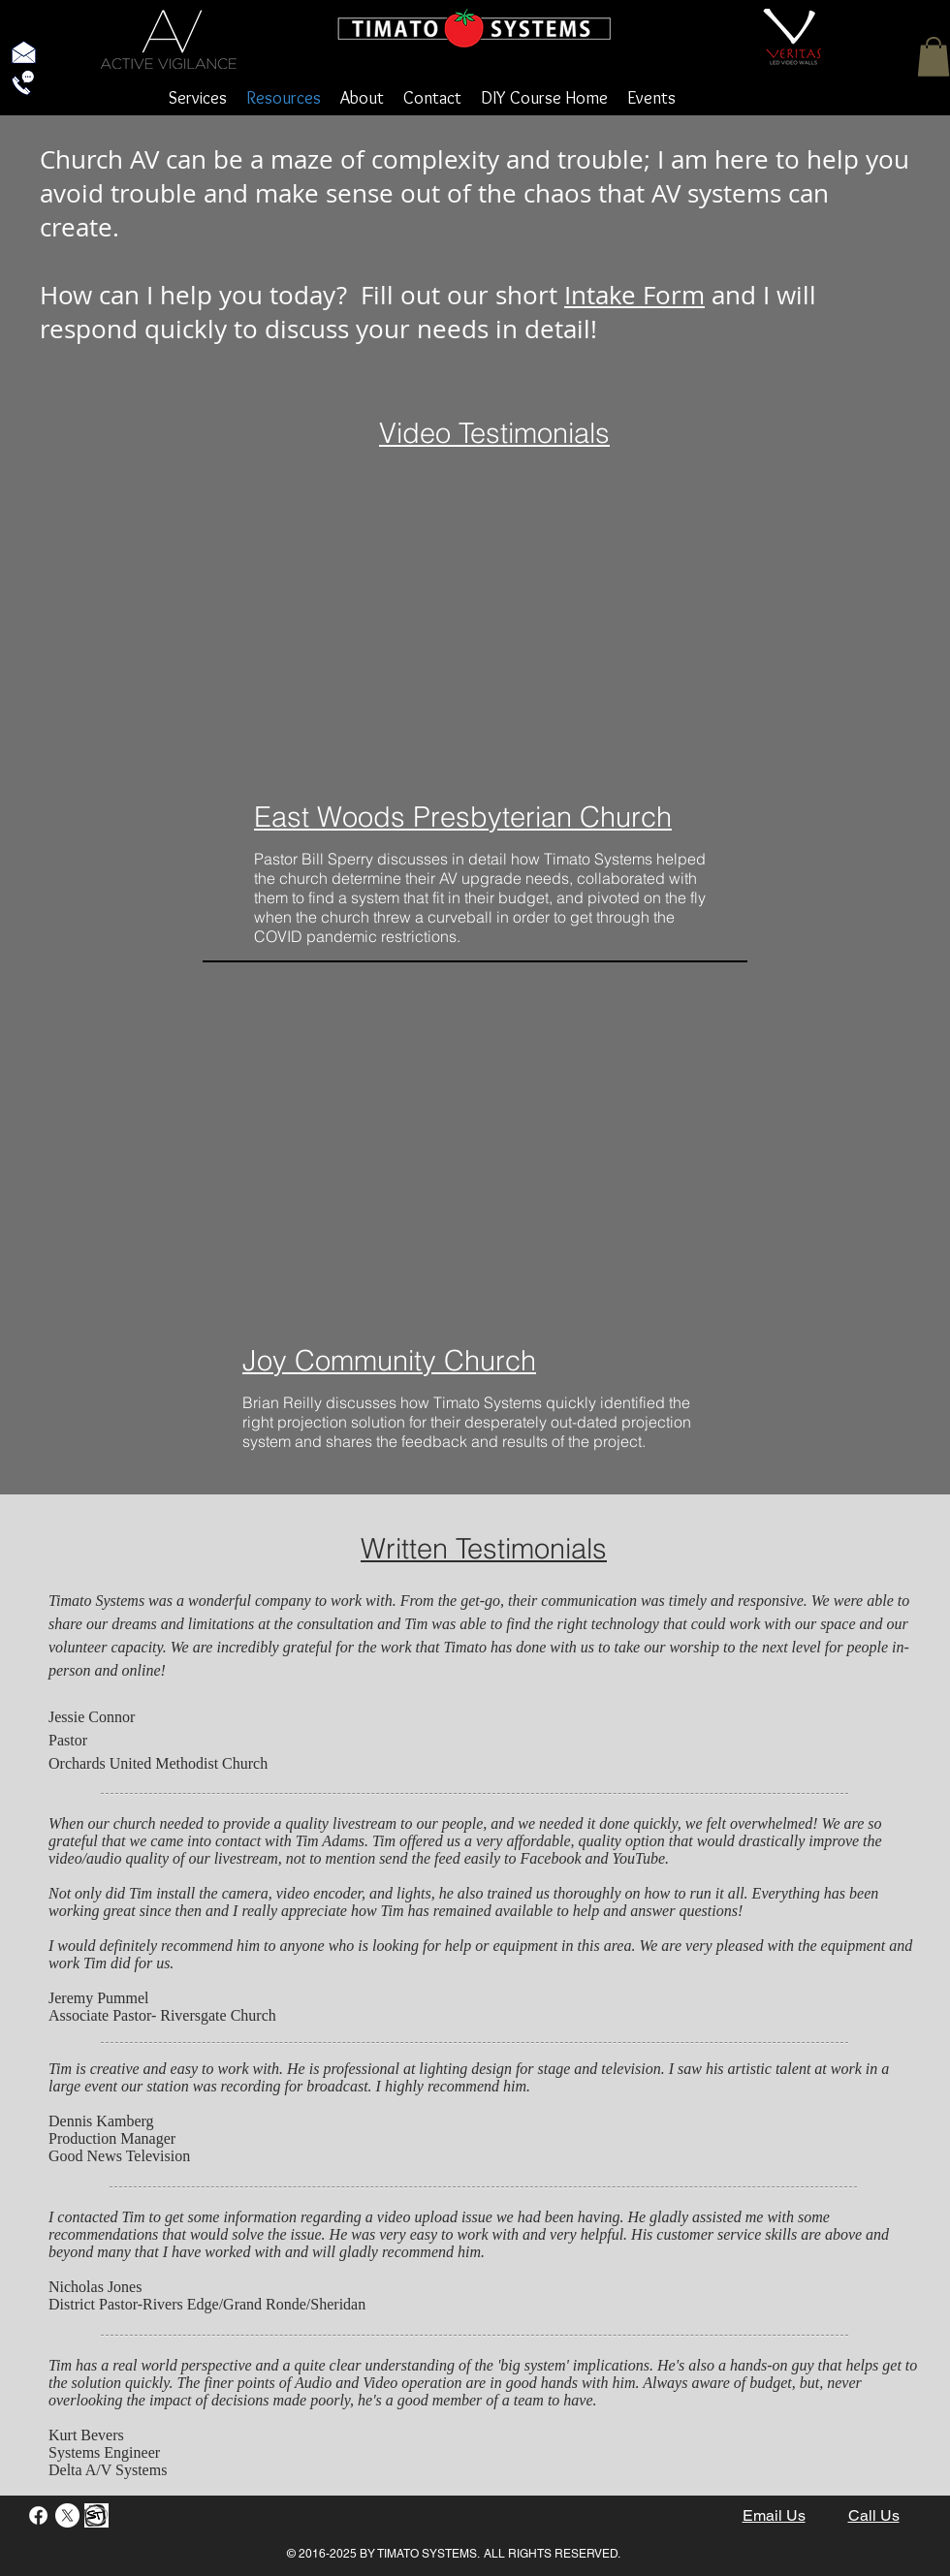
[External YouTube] (486, 630)
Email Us (774, 2515)
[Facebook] (38, 2515)
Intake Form (634, 295)
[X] (67, 2515)
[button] (933, 57)
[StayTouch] (96, 2515)
